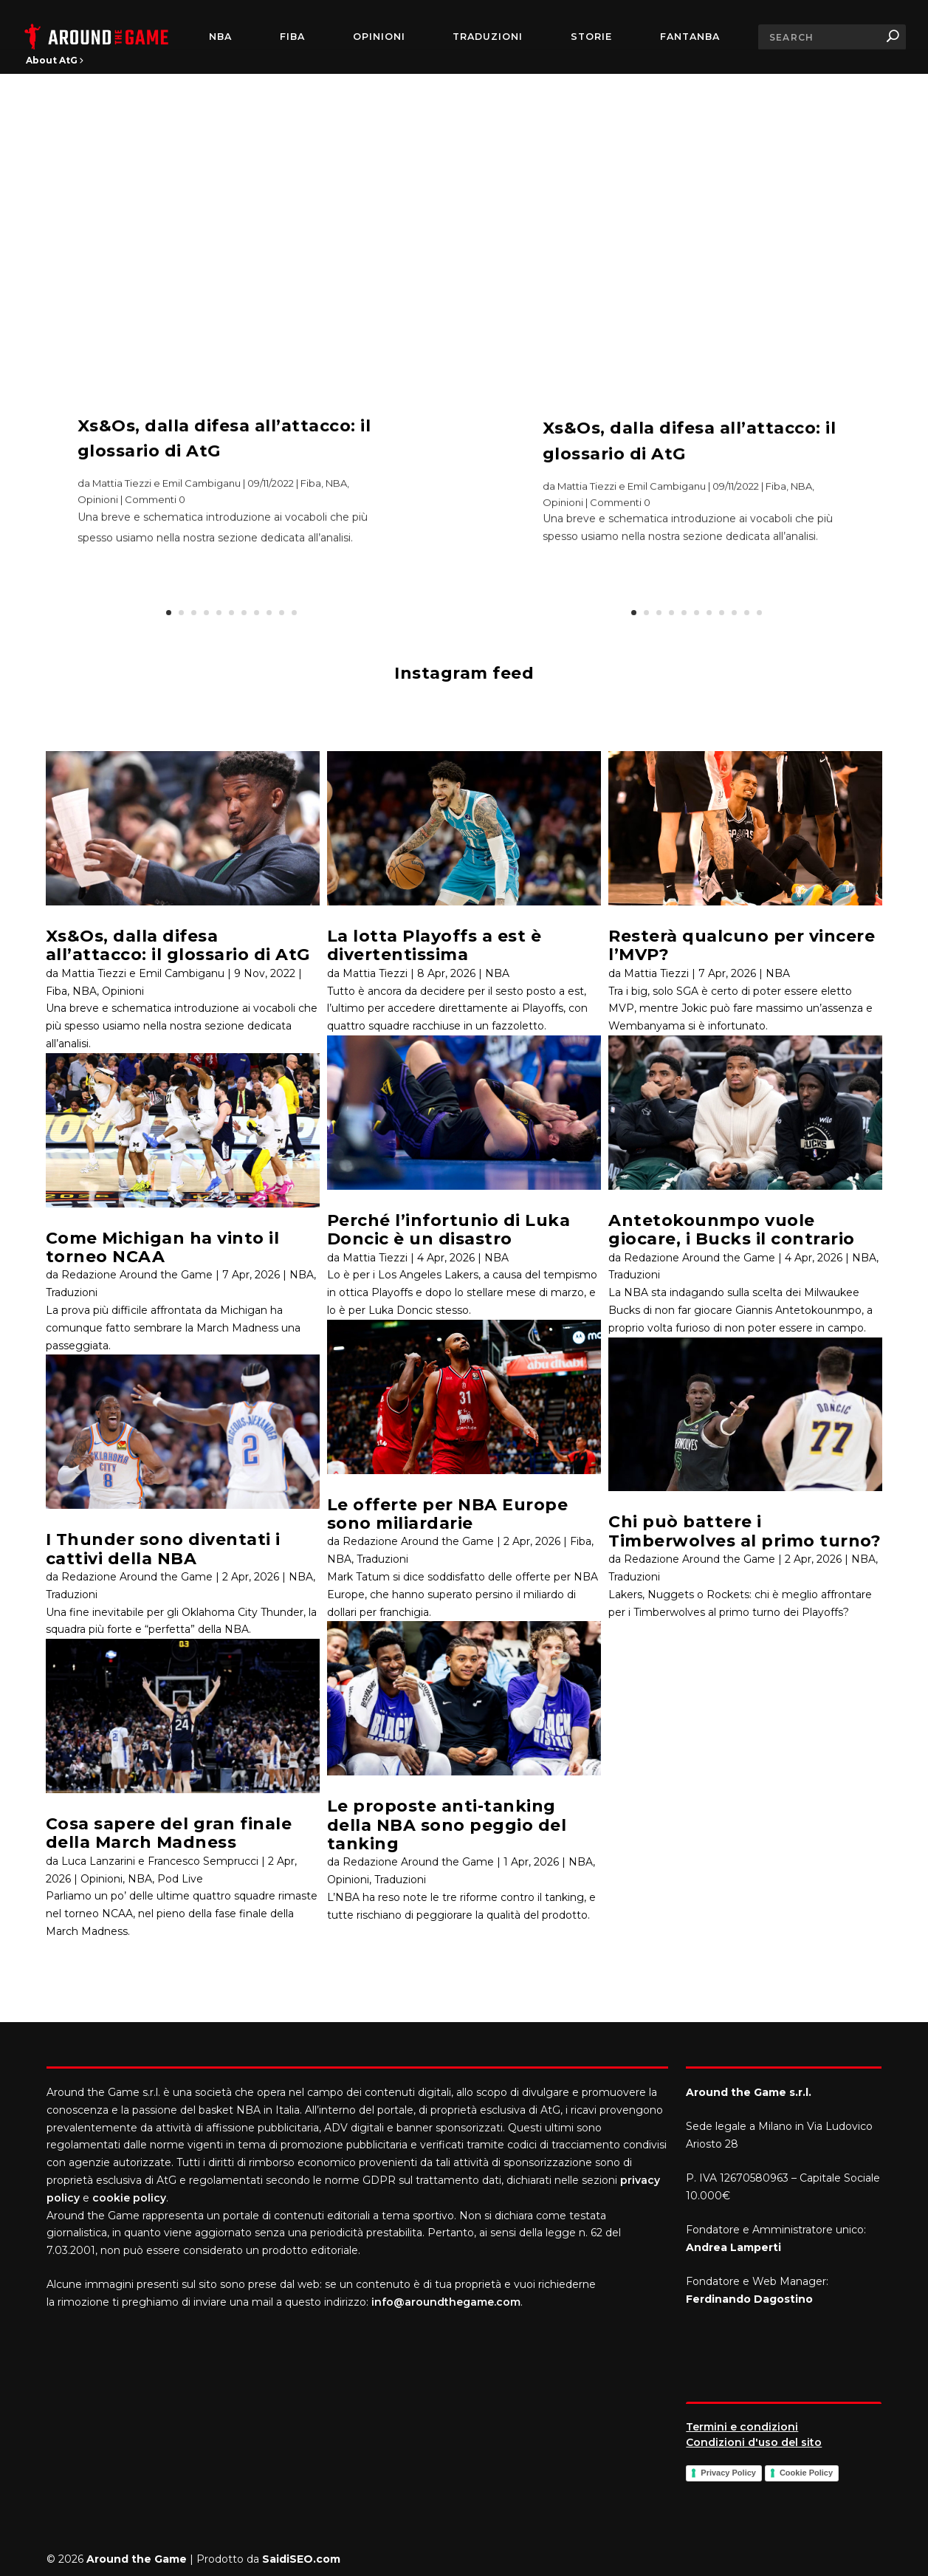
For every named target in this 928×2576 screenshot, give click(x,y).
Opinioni (379, 37)
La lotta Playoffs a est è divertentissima (434, 945)
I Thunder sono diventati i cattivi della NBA (163, 1549)
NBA (220, 37)
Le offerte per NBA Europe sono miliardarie (447, 1514)
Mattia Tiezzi (375, 973)
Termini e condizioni (742, 2426)
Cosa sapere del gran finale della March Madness (169, 1833)
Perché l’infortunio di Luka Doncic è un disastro (449, 1229)
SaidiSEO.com (301, 2559)
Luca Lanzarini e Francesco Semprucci (159, 1861)
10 (281, 612)
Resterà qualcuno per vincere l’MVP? (741, 945)
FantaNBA (690, 37)
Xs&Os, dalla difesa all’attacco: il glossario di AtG (178, 945)
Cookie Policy (806, 2472)
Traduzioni (488, 37)
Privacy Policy (728, 2472)
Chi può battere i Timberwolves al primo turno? (744, 1531)
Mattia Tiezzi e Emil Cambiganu (166, 501)
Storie (591, 37)
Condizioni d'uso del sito (754, 2442)
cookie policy (129, 2198)
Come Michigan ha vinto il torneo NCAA (163, 1247)
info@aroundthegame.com (445, 2302)
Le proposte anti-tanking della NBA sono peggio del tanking (447, 1825)
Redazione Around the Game (137, 1274)
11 (294, 612)
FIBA (292, 37)
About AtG (54, 60)
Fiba (310, 501)
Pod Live (180, 1878)
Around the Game (136, 2559)
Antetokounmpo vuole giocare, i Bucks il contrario (731, 1229)
